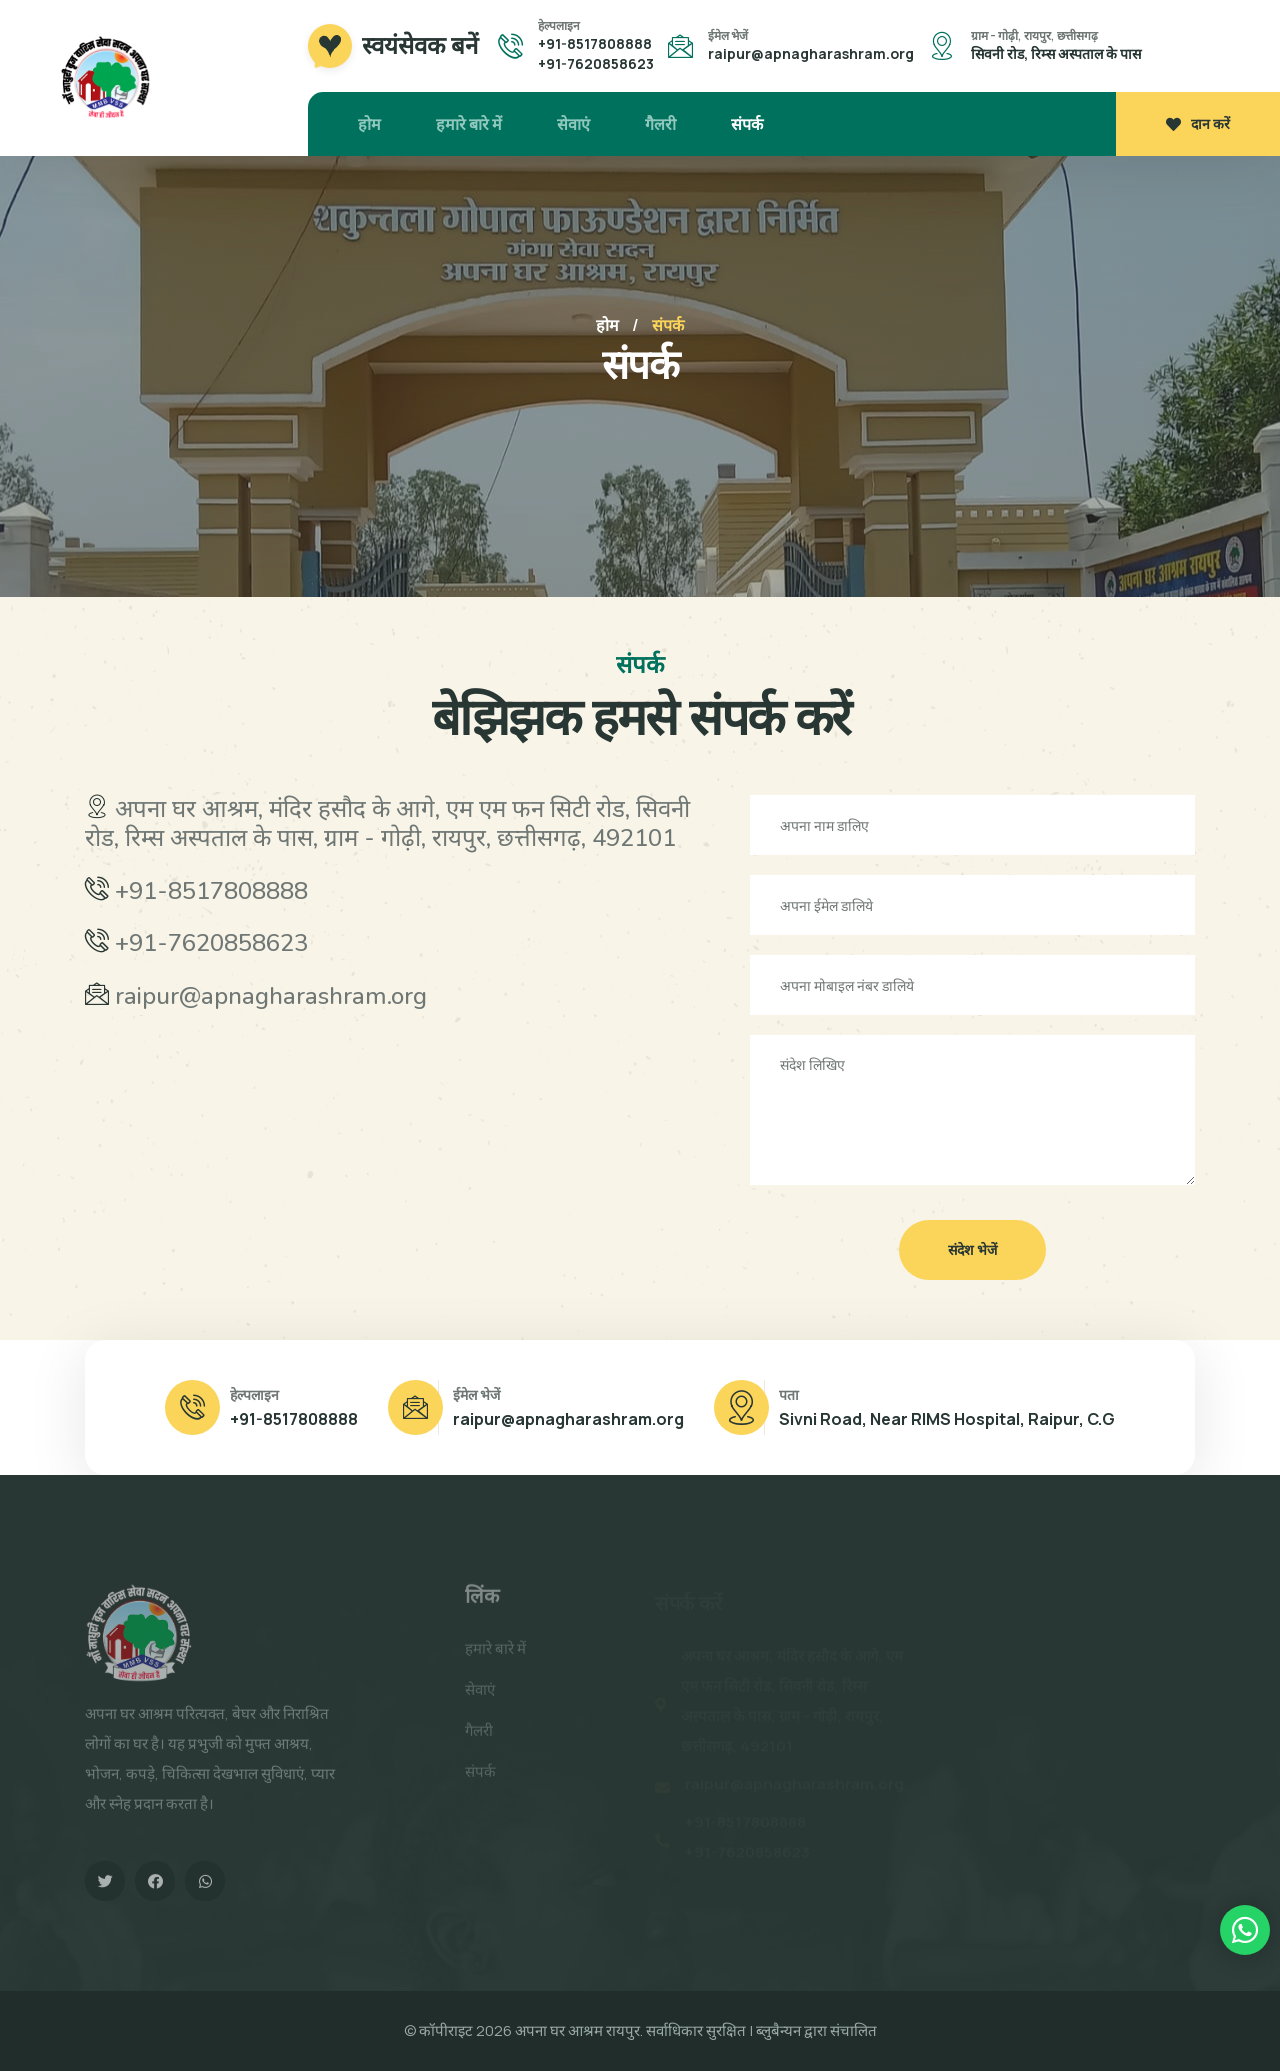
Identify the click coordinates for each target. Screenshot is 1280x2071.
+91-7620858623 (596, 63)
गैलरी (660, 124)
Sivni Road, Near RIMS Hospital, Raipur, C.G (947, 1419)
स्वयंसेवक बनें (420, 46)
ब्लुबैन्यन (778, 2030)
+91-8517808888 (595, 43)
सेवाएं (573, 124)
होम (369, 124)
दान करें (1198, 123)
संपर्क (747, 124)
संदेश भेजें (972, 1249)
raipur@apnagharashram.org (811, 53)
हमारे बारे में (469, 124)
